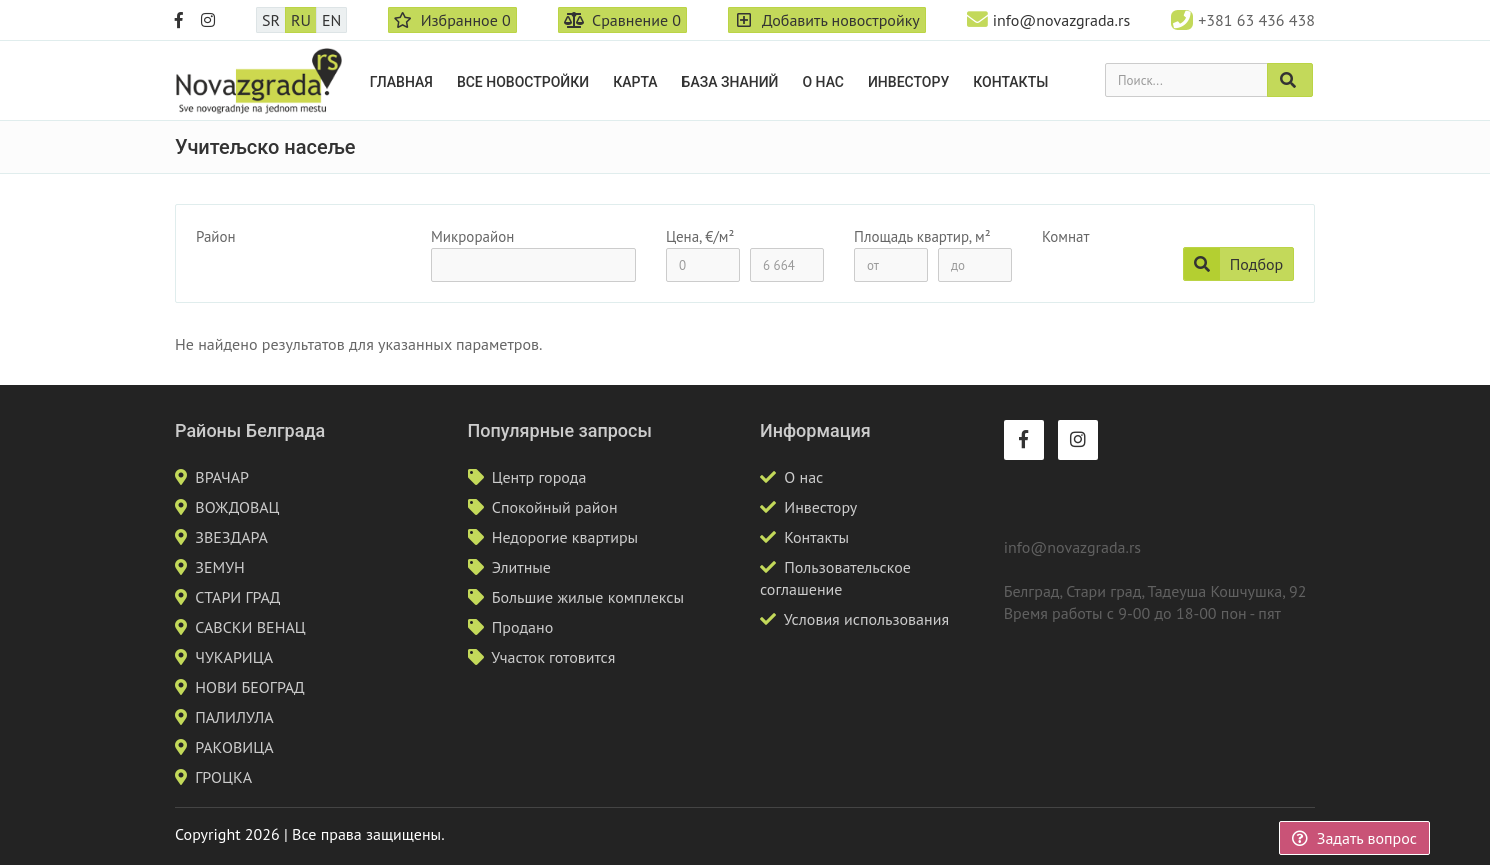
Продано (523, 627)
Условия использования (866, 619)
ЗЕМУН (220, 567)
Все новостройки (523, 82)
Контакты (1010, 82)
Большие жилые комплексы (588, 597)
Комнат (1065, 236)
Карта (635, 82)
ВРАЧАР (222, 477)
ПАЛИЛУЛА (234, 717)
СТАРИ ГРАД (237, 597)
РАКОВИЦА (234, 747)
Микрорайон (472, 236)
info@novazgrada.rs (1061, 20)
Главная (401, 82)
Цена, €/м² (700, 236)
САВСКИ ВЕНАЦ (250, 627)
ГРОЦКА (223, 777)
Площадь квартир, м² (922, 236)
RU (301, 20)
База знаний (730, 82)
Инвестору (908, 82)
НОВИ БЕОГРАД (250, 687)
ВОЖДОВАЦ (237, 507)
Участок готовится (553, 657)
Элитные (521, 567)
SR (271, 20)
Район (216, 236)
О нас (823, 82)
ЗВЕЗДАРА (231, 537)
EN (331, 20)
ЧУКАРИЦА (234, 657)
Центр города (539, 477)
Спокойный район (555, 507)
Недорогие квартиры (565, 537)
